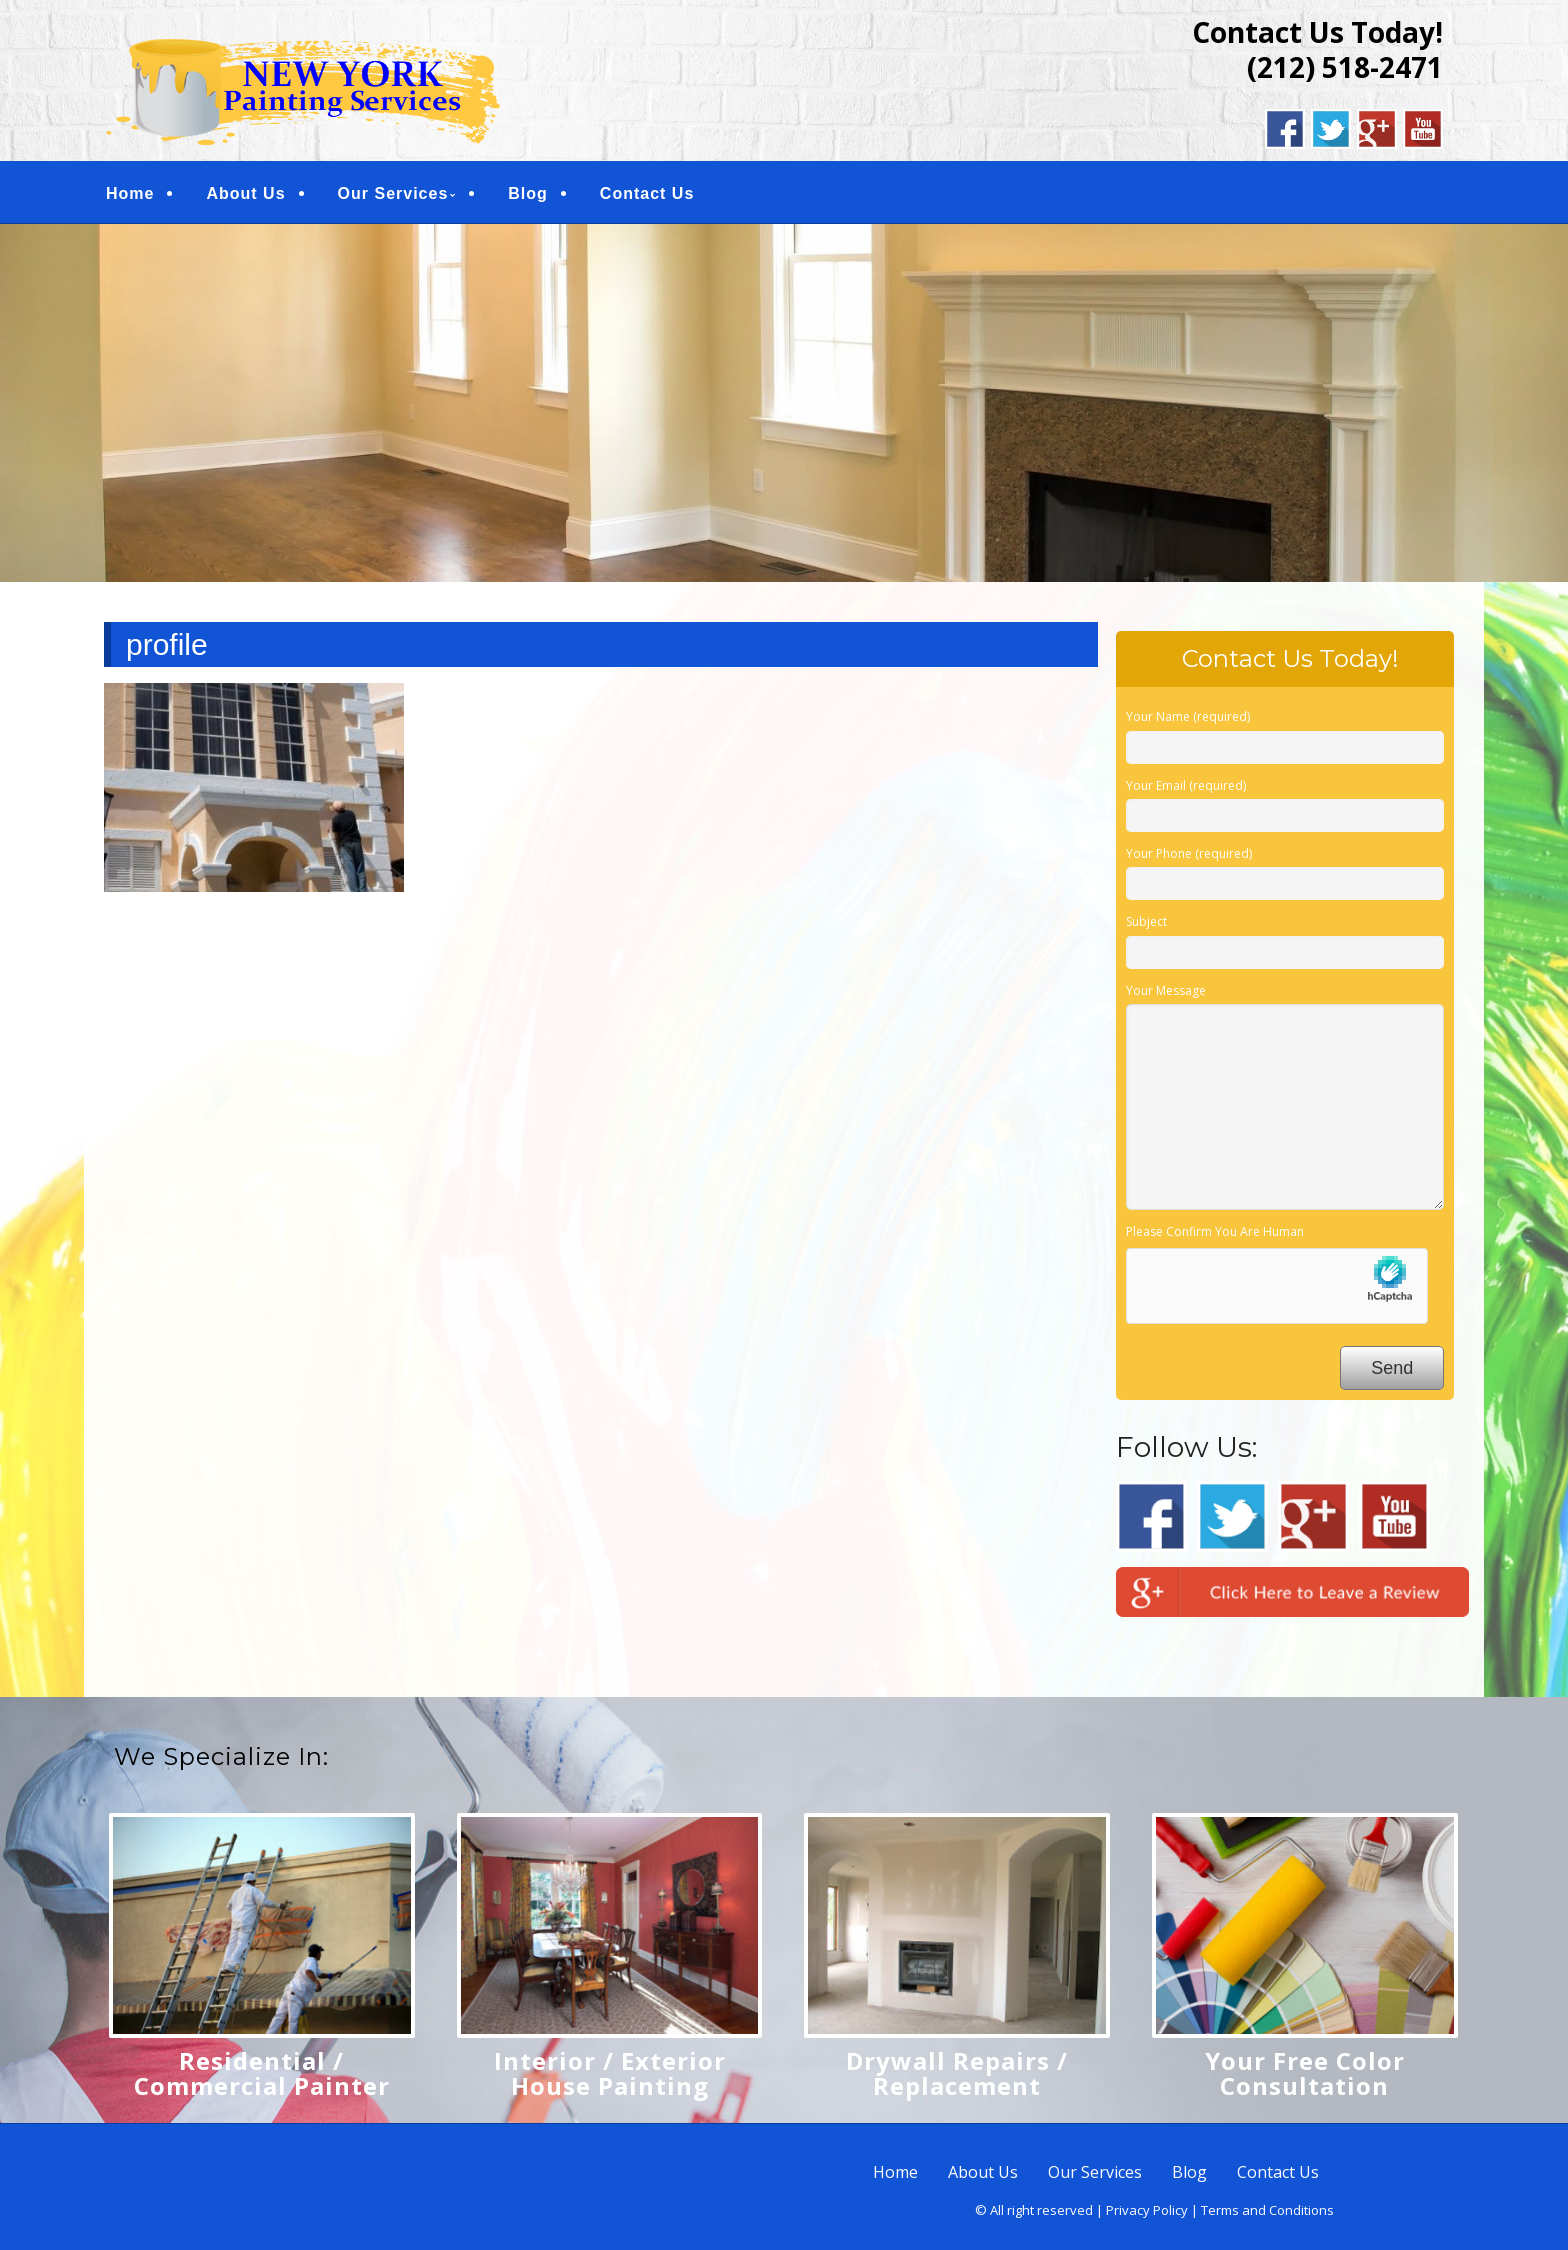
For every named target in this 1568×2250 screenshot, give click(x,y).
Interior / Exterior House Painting (610, 2073)
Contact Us (647, 193)
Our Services (393, 193)
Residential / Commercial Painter (262, 2073)
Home (130, 193)
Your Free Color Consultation (1305, 2073)
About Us (245, 193)
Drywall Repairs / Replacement (957, 2073)
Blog (528, 193)
